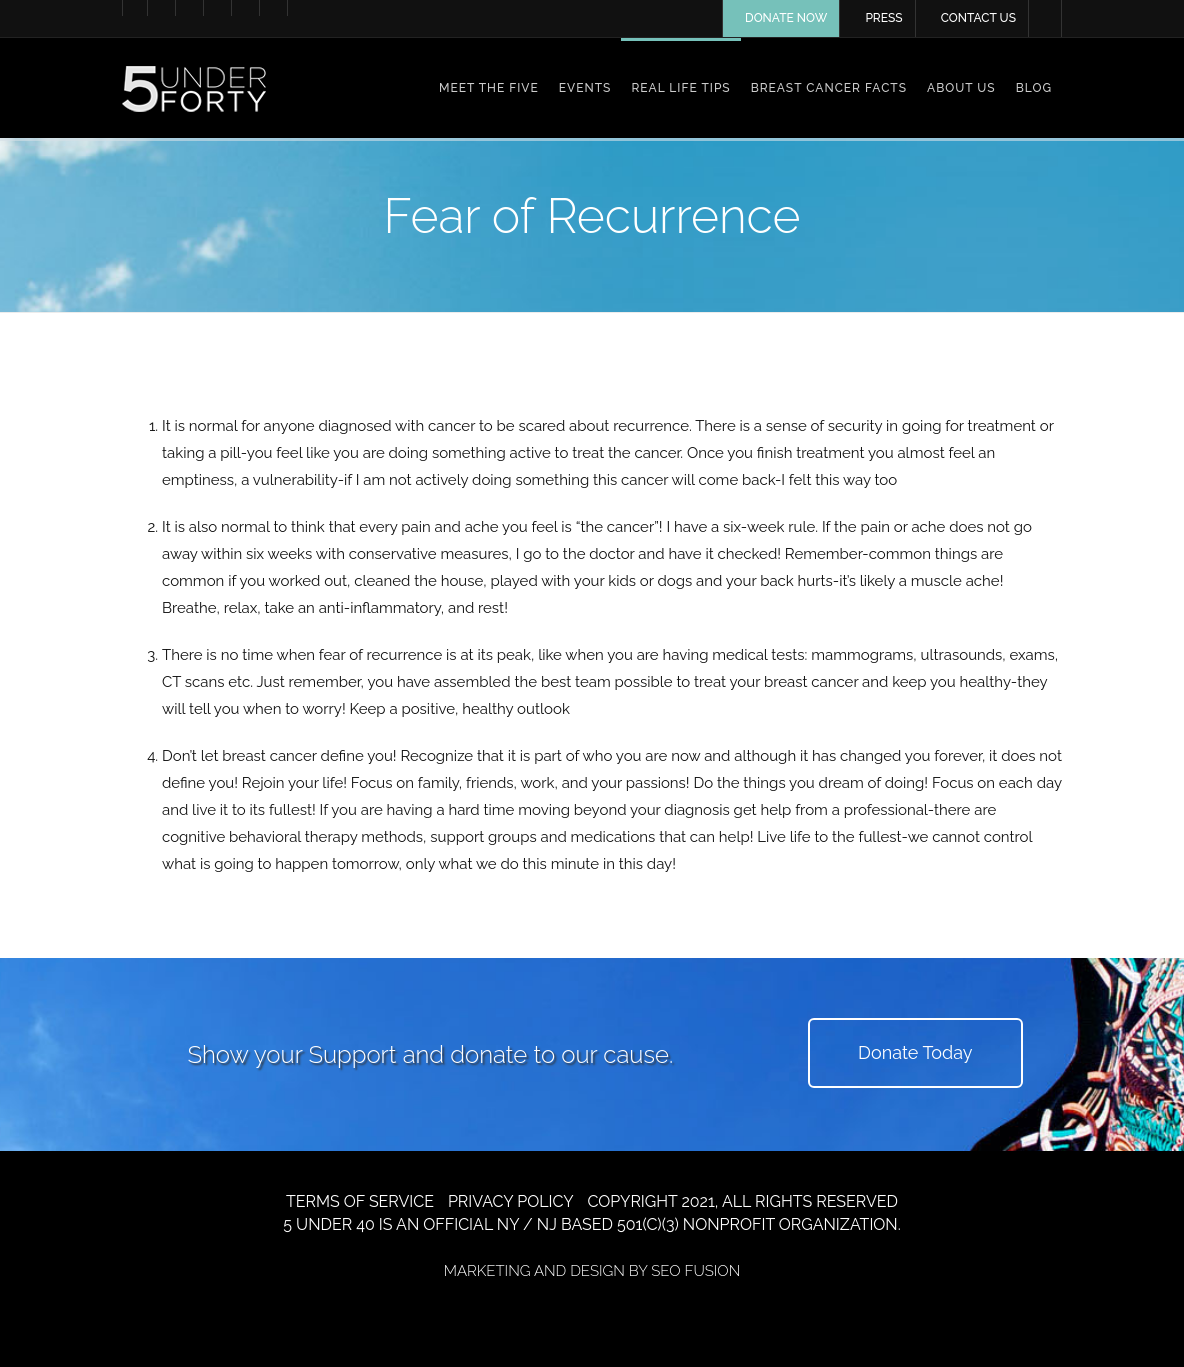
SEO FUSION (695, 1271)
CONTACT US (978, 18)
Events (585, 88)
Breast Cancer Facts (829, 88)
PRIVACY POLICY (511, 1201)
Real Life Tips (680, 88)
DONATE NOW (786, 18)
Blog (1034, 88)
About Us (961, 88)
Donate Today (915, 1052)
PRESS (883, 18)
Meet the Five (489, 88)
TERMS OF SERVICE (360, 1201)
